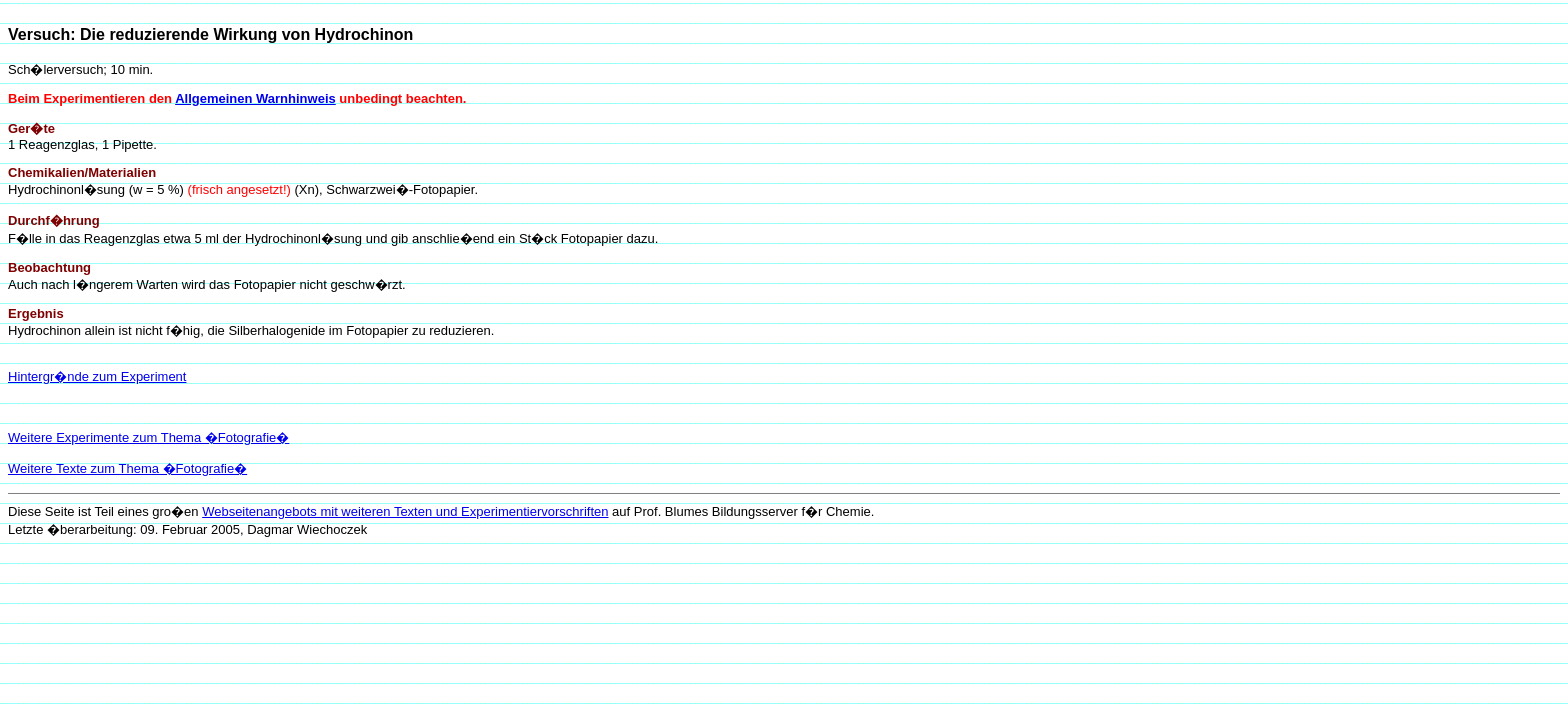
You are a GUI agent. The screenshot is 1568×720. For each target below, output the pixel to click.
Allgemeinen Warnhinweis (255, 98)
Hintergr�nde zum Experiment (97, 376)
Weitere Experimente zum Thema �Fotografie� (148, 437)
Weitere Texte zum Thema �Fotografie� (127, 468)
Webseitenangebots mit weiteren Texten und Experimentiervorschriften (405, 511)
